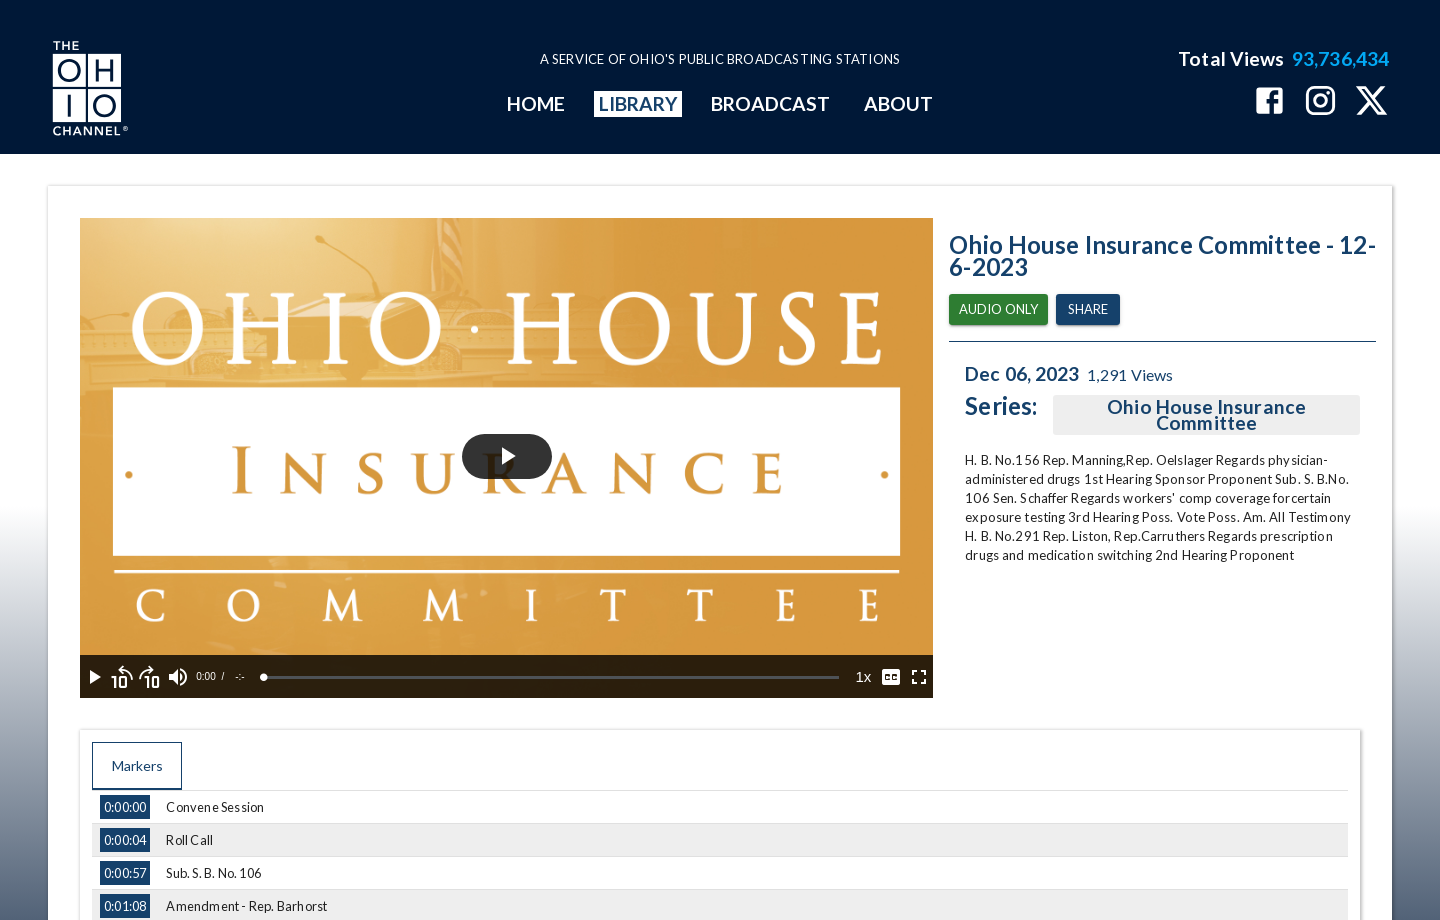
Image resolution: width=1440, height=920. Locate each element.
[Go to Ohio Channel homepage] (88, 91)
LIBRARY (638, 103)
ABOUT (898, 103)
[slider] (551, 677)
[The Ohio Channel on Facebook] (1269, 102)
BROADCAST (771, 103)
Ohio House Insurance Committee (1206, 415)
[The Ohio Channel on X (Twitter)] (1371, 102)
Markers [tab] (137, 766)
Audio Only (998, 309)
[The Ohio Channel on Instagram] (1320, 102)
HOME (536, 103)
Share (1088, 309)
